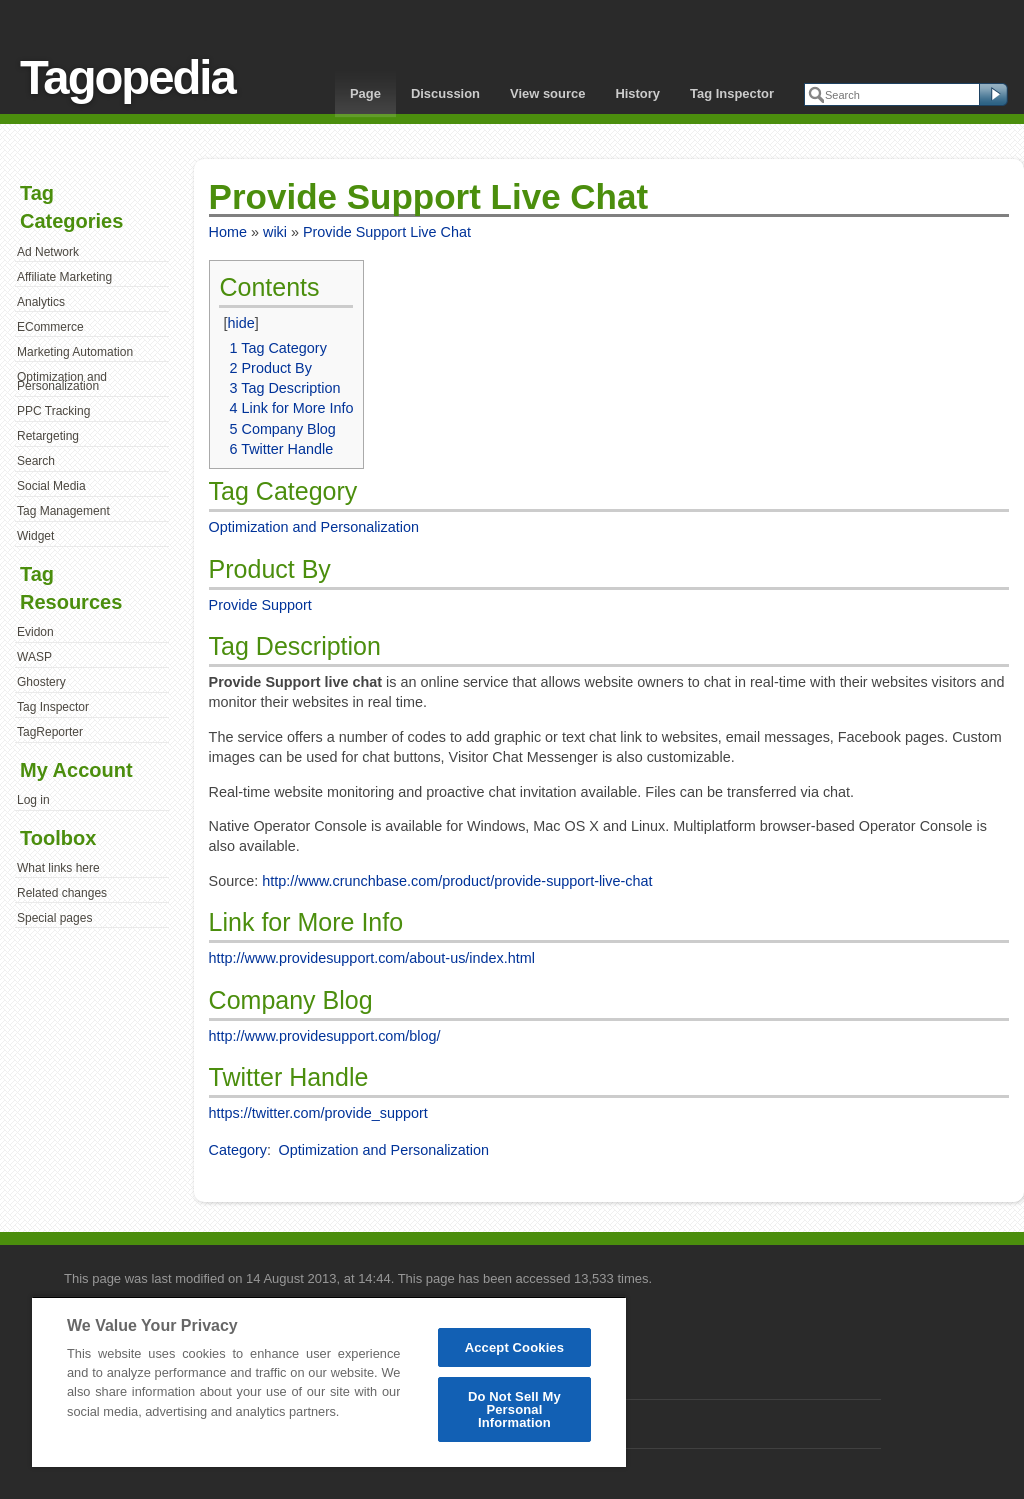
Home (228, 232)
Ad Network (48, 252)
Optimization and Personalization (62, 382)
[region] (329, 1381)
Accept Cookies (514, 1347)
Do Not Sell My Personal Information (514, 1409)
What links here (58, 868)
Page (365, 93)
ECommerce (50, 327)
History (637, 93)
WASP (34, 657)
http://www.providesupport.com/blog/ (325, 1036)
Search (36, 461)
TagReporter (50, 732)
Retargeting (48, 436)
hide (240, 323)
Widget (35, 536)
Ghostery (41, 682)
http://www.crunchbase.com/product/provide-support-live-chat (457, 881)
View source (547, 93)
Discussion (445, 93)
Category (238, 1150)
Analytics (41, 302)
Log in (33, 800)
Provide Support (260, 605)
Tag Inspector (732, 93)
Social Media (51, 486)
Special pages (54, 918)
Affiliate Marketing (64, 277)
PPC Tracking (53, 411)
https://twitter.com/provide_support (318, 1113)
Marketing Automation (75, 352)
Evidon (35, 632)
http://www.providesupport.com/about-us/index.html (372, 958)
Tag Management (63, 511)
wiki (275, 232)
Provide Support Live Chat (387, 232)
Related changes (62, 893)
